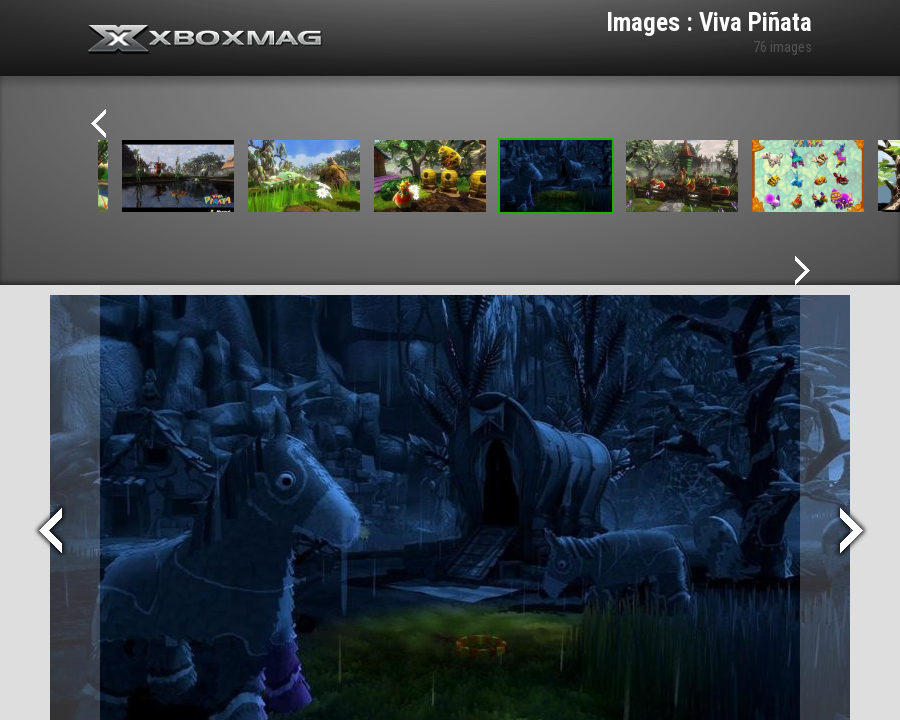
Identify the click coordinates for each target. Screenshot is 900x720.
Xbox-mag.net (205, 40)
